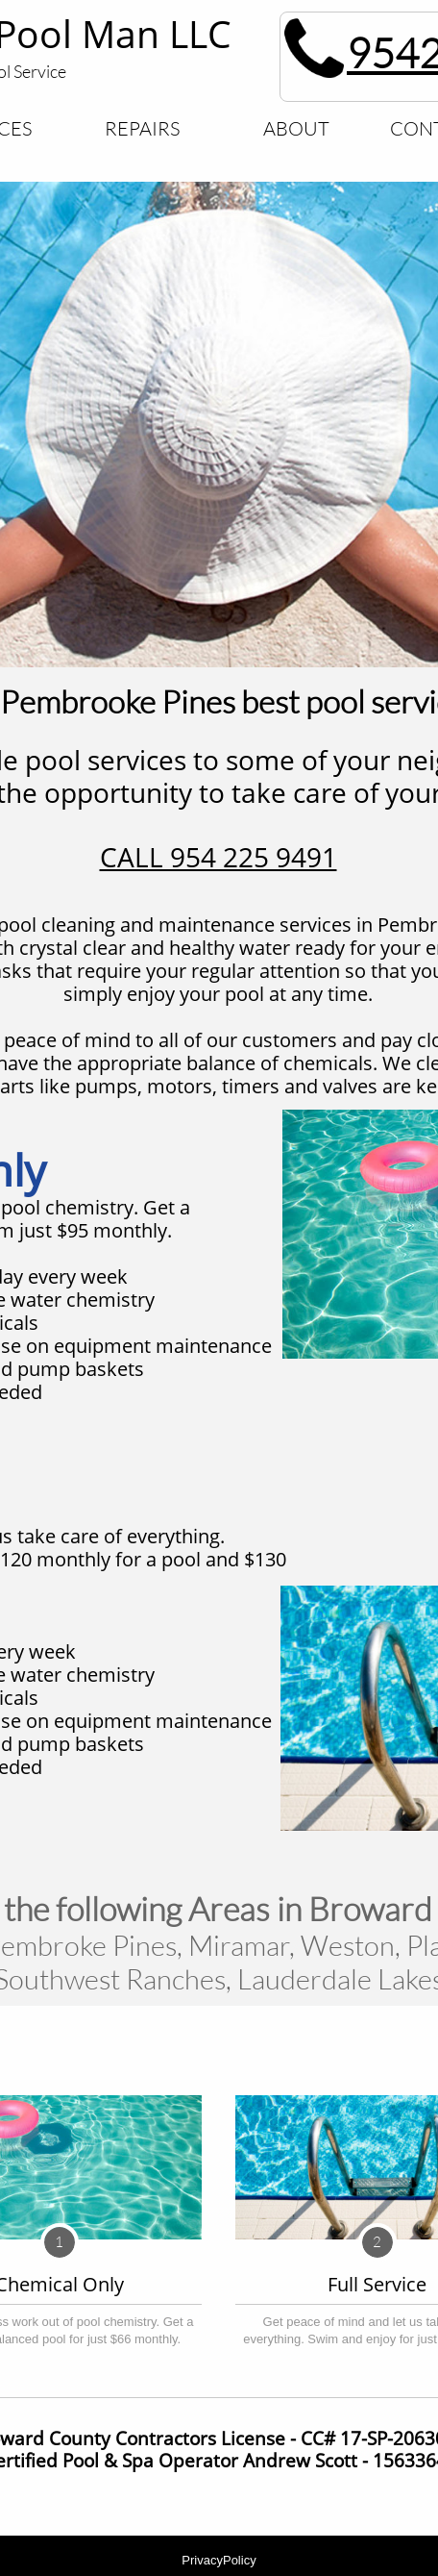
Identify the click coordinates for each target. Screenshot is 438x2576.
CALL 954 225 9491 (218, 856)
